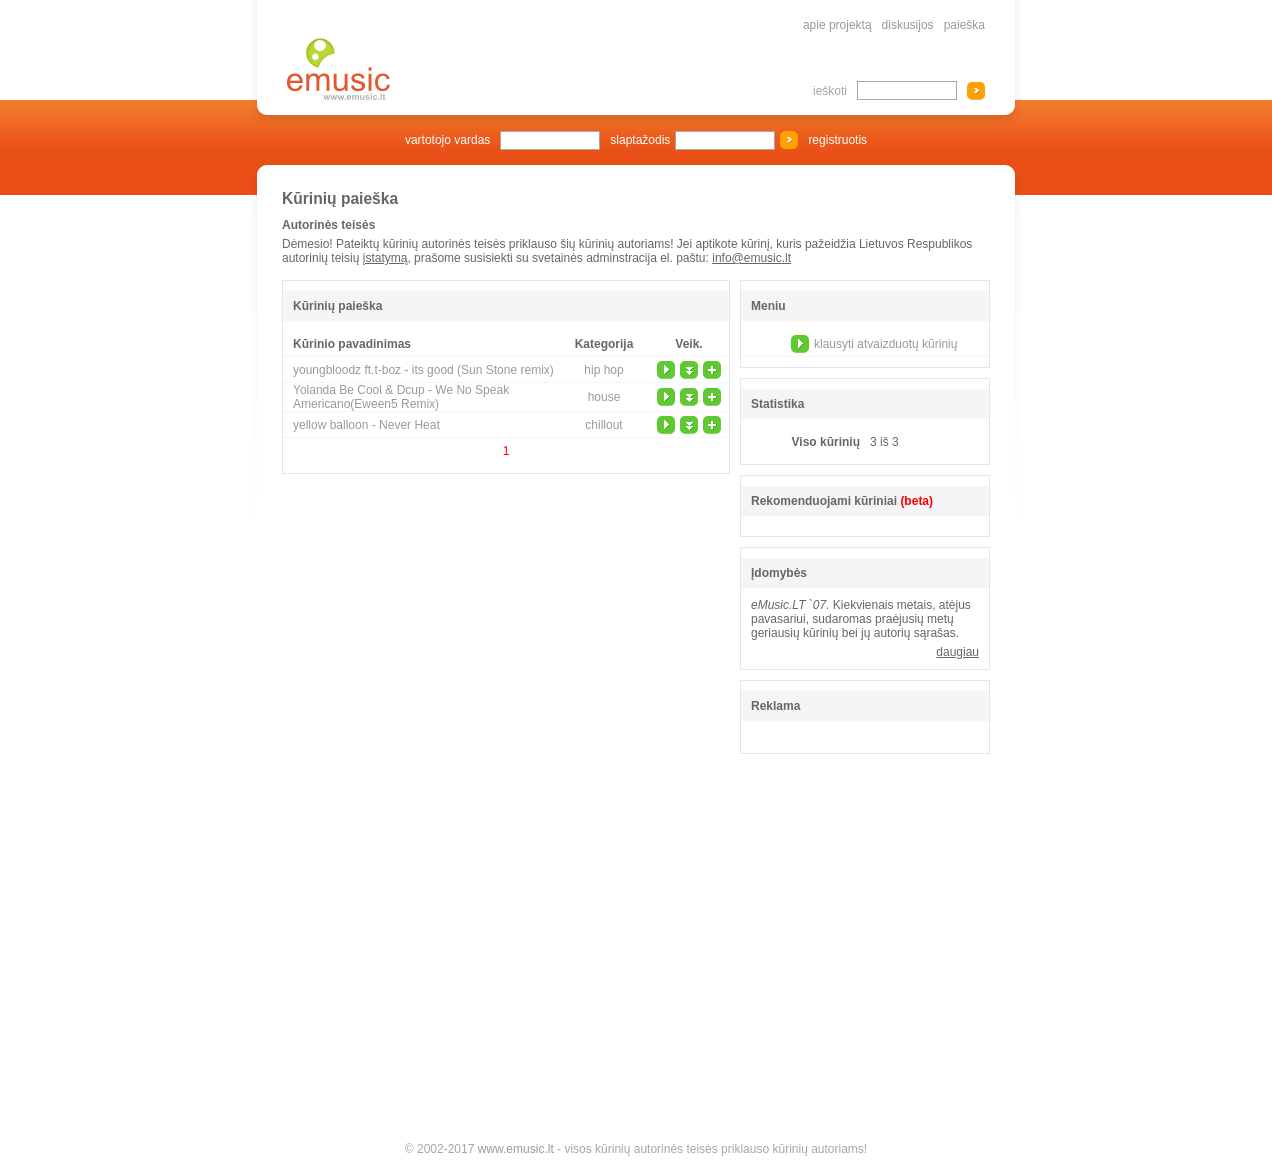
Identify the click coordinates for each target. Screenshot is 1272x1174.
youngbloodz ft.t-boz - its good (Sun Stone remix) (423, 370)
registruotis (837, 140)
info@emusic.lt (751, 258)
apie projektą (837, 25)
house (604, 397)
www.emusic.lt (516, 1149)
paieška (964, 25)
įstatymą (385, 258)
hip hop (603, 370)
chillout (603, 425)
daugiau (957, 652)
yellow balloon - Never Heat (366, 425)
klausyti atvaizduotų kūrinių (885, 344)
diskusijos (908, 25)
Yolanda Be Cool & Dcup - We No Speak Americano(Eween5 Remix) (401, 397)
